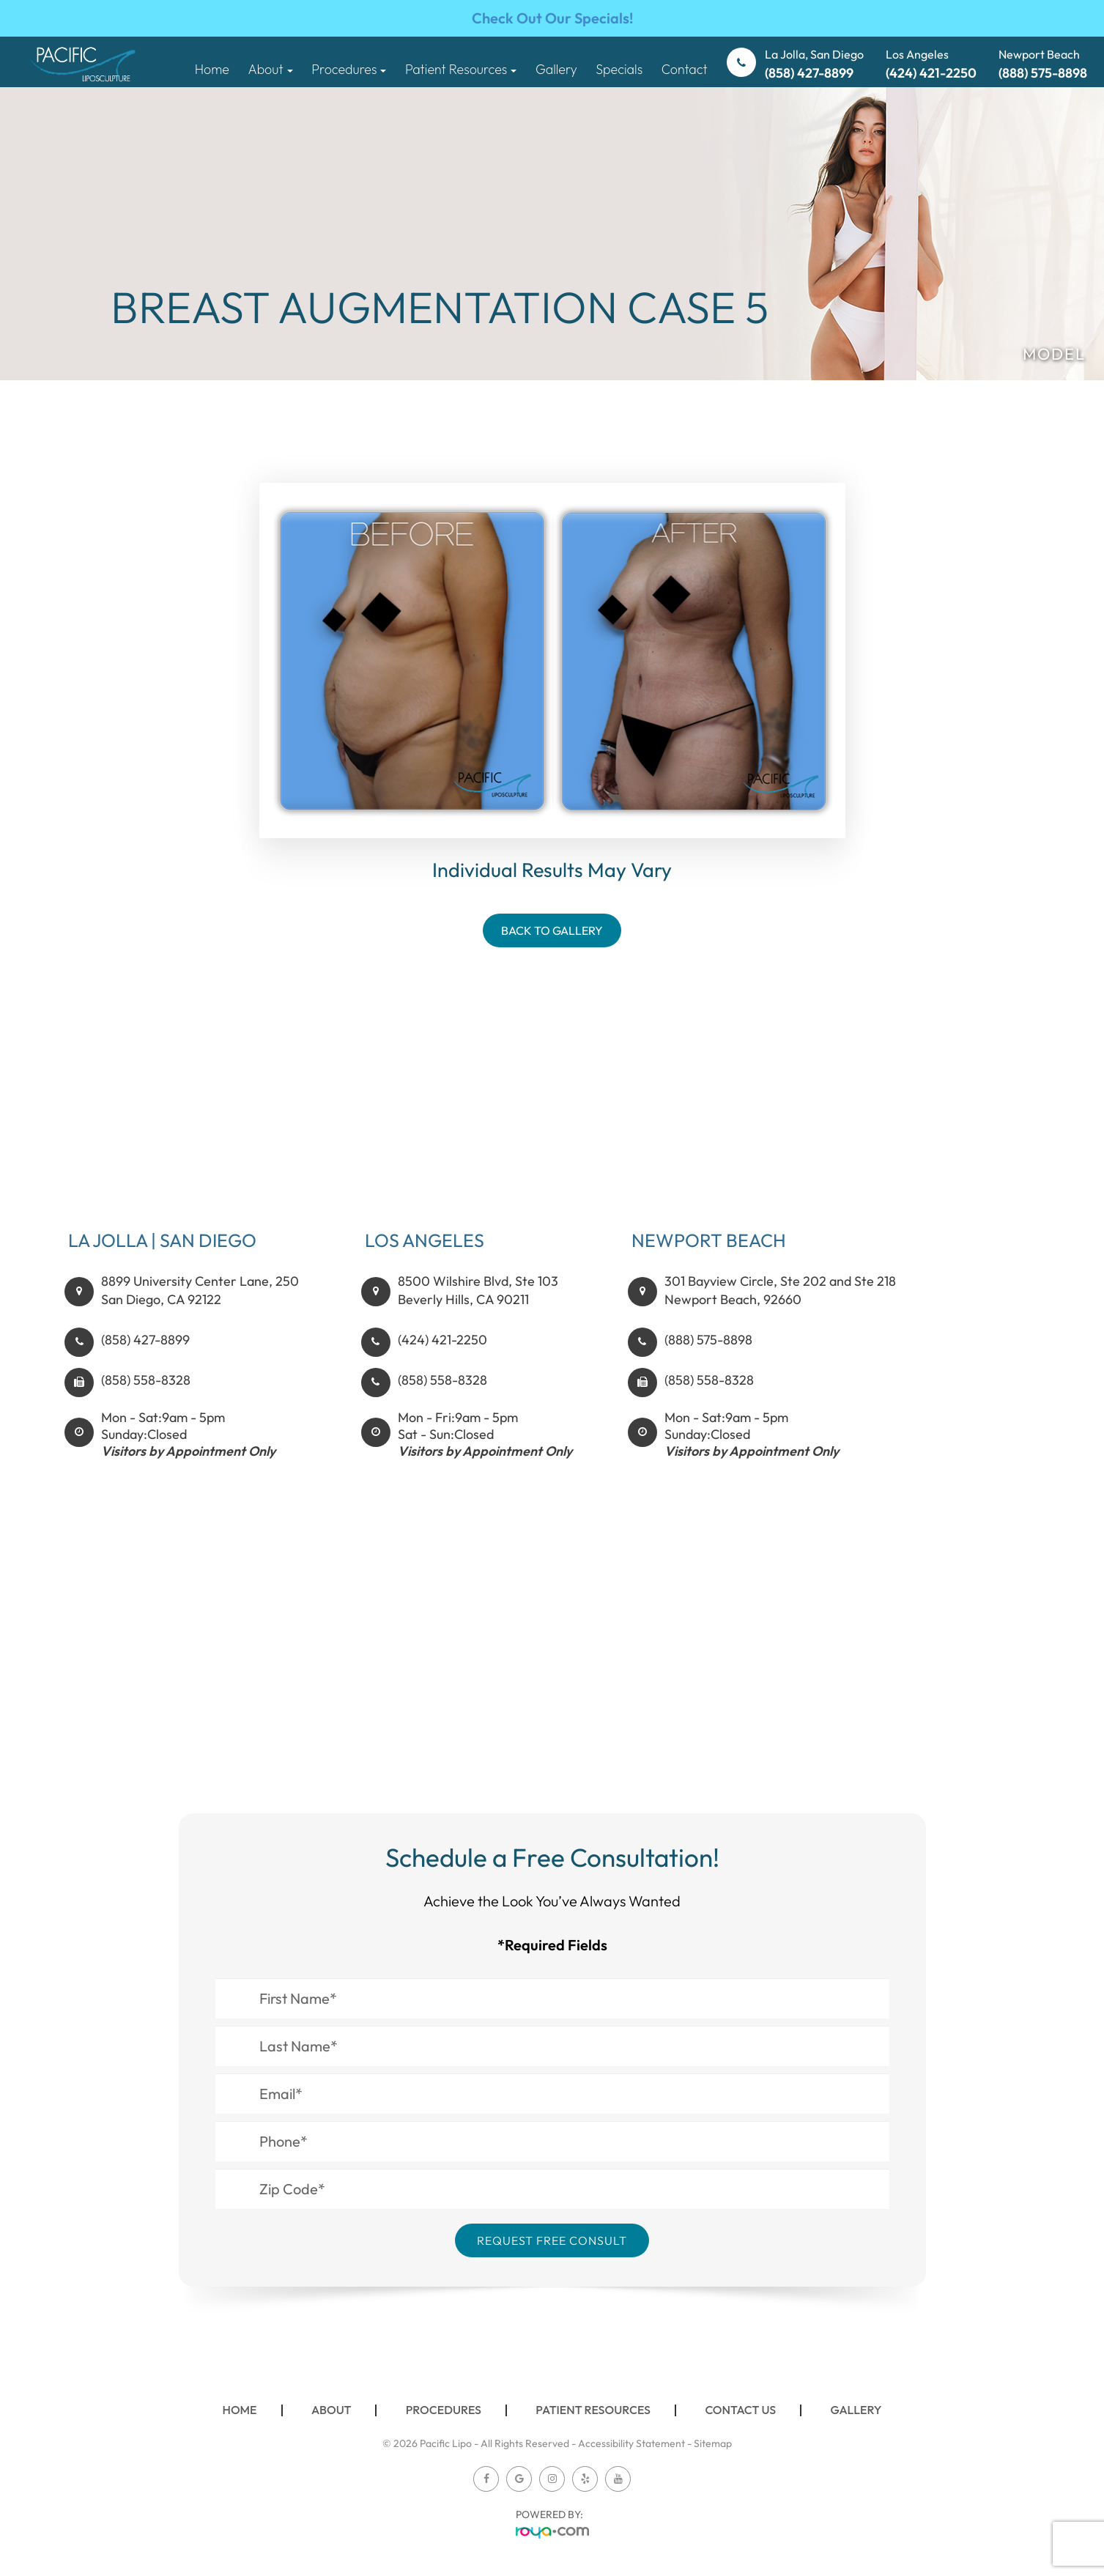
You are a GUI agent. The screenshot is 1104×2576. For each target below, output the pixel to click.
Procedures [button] (348, 69)
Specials (619, 69)
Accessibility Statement (631, 2443)
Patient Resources (593, 2409)
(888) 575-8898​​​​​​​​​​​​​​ (708, 1355)
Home (212, 69)
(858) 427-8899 (145, 1355)
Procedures (443, 2409)
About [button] (270, 69)
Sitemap (713, 2443)
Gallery (556, 69)
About (331, 2409)
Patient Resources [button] (460, 69)
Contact (685, 69)
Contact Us (740, 2409)
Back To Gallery (552, 930)
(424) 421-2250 (442, 1355)
